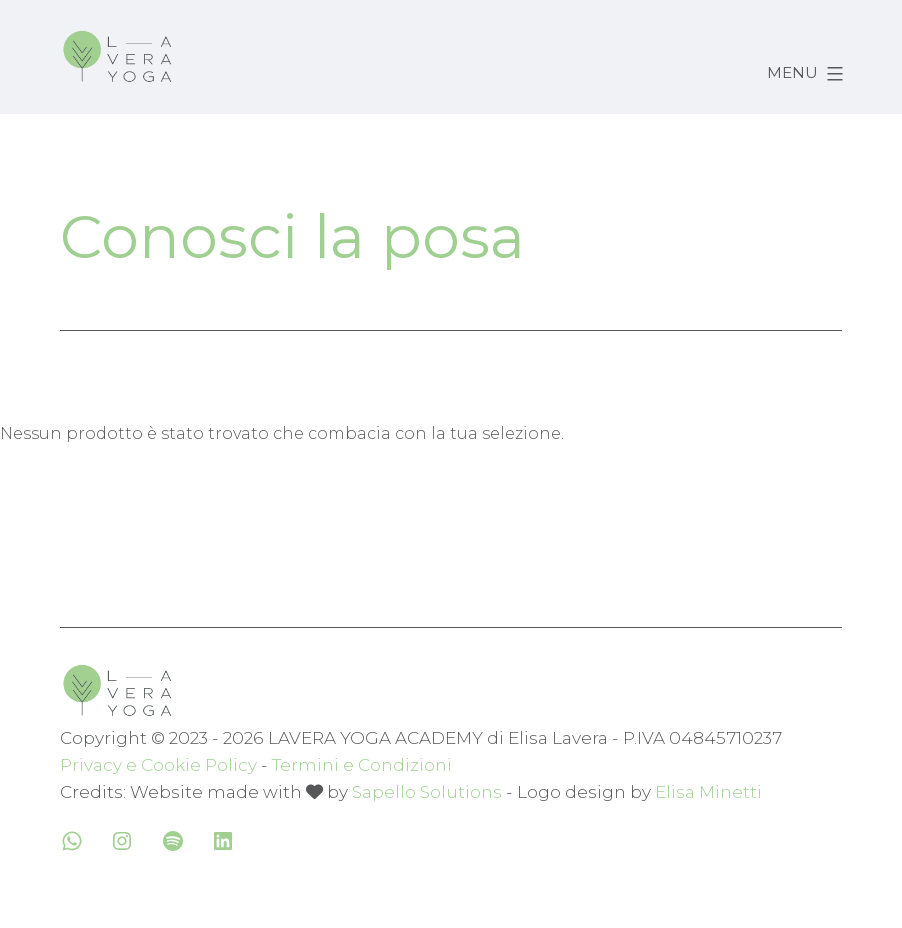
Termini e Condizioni (362, 764)
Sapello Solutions (427, 791)
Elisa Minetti (708, 791)
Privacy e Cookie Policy (158, 764)
